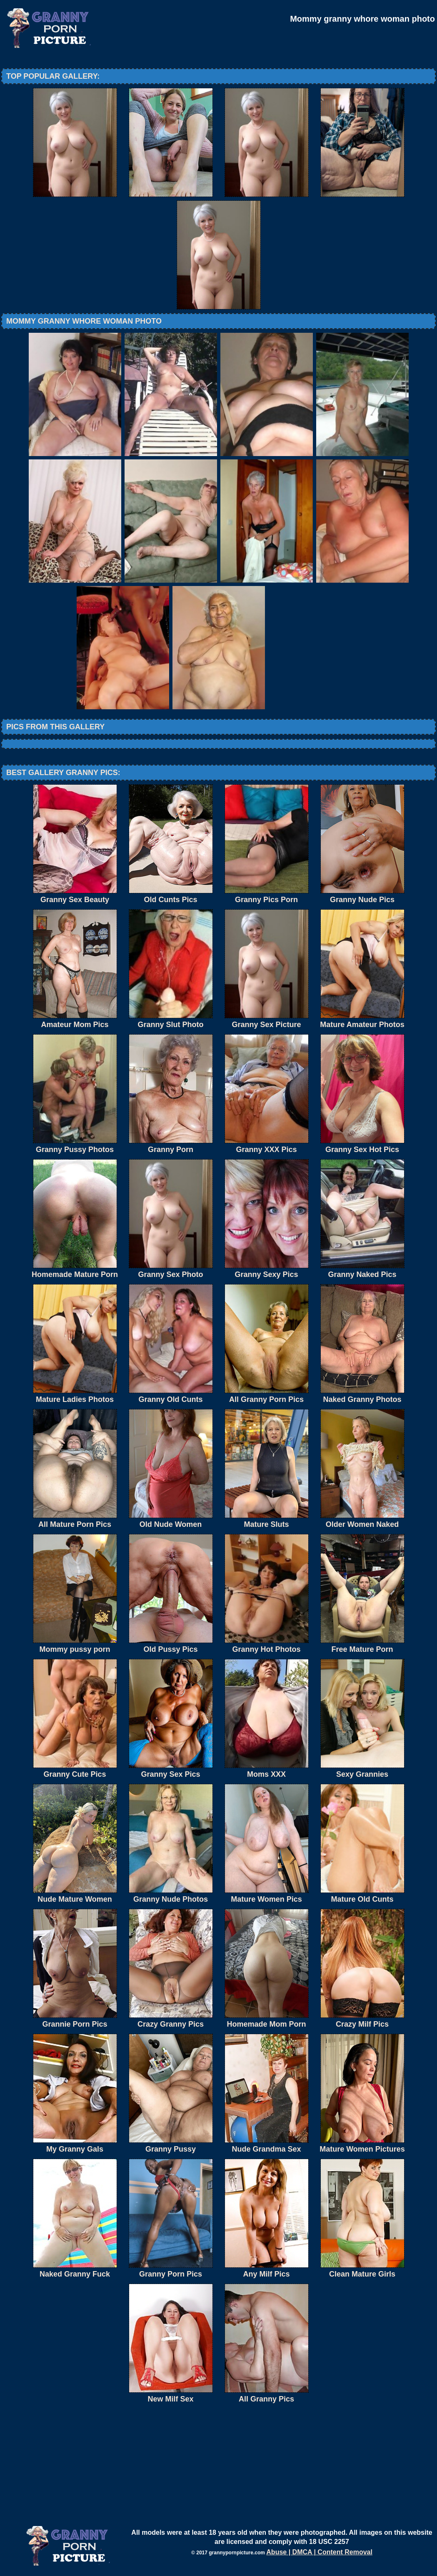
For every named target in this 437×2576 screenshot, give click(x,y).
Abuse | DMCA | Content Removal (319, 2552)
